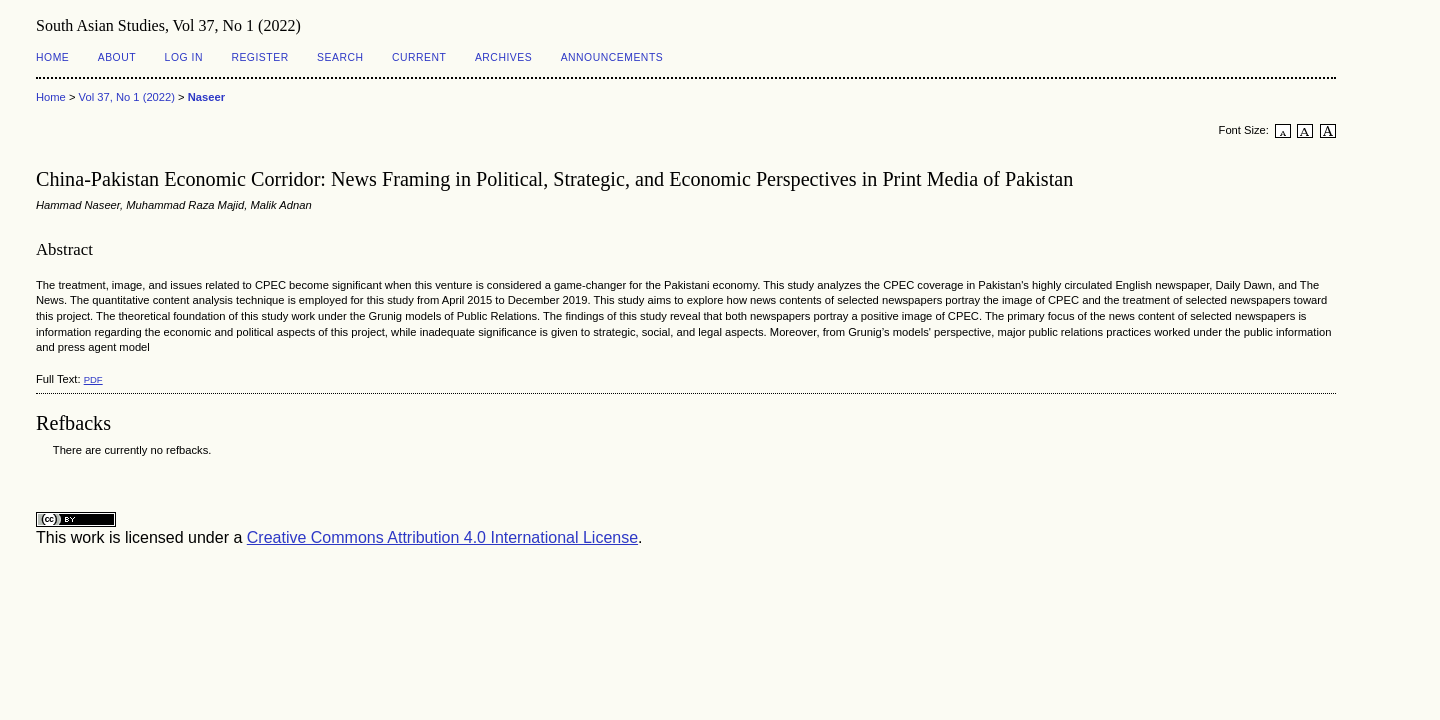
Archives (503, 57)
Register (259, 57)
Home (52, 57)
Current (419, 57)
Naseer (206, 97)
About (117, 57)
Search (340, 57)
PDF (93, 379)
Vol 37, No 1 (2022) (127, 97)
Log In (184, 57)
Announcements (612, 57)
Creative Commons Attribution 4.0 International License (442, 537)
